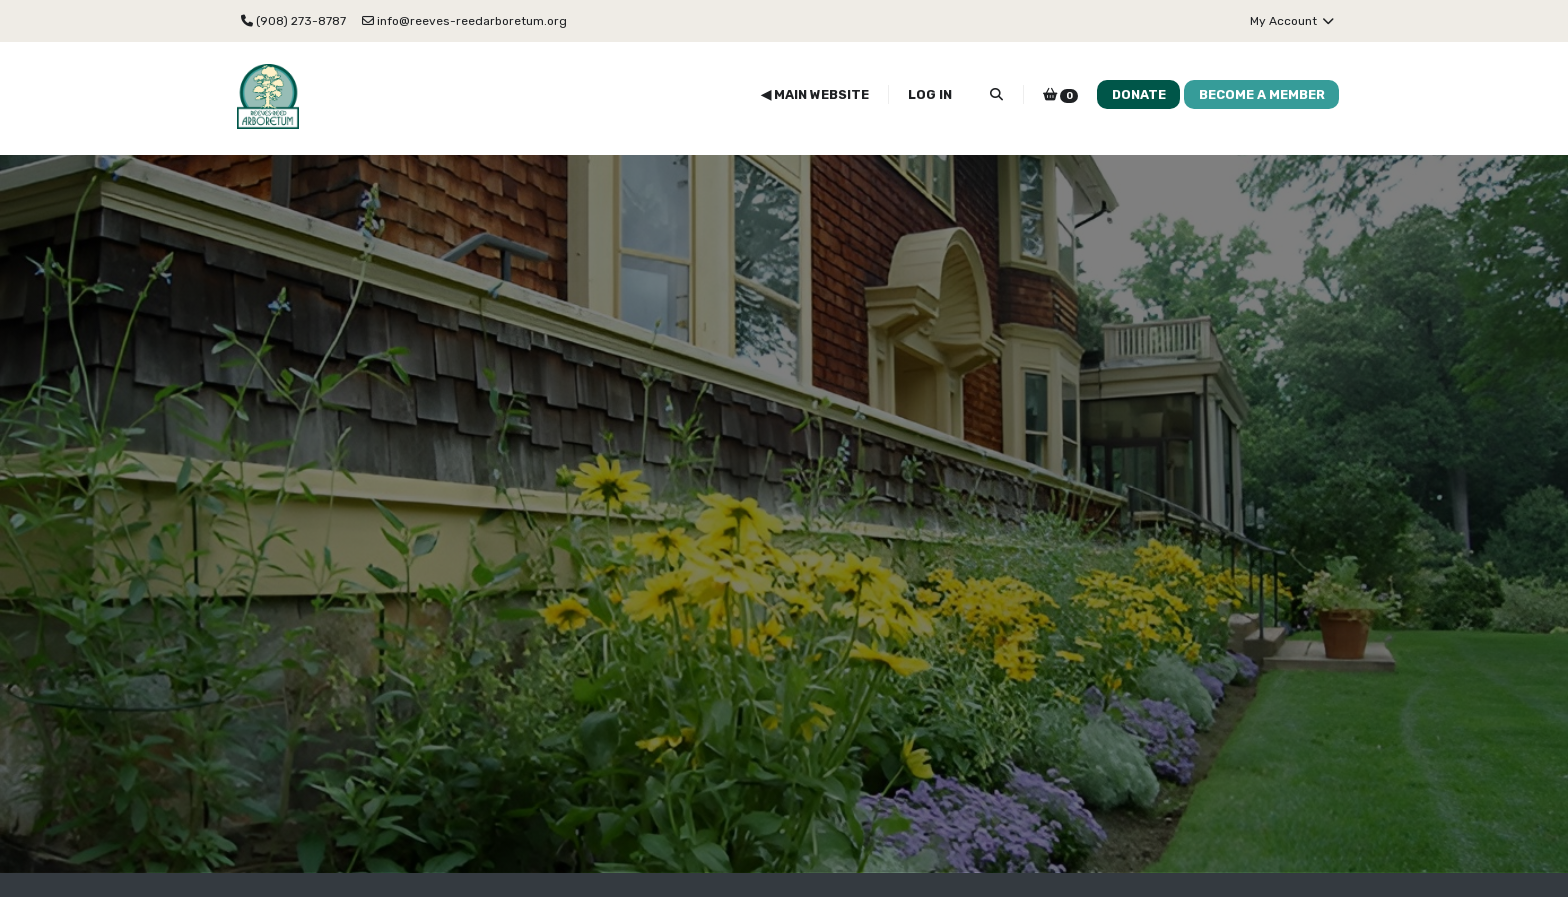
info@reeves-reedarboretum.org (464, 21)
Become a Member (1262, 94)
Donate (1139, 94)
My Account (1292, 21)
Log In (930, 94)
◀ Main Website (815, 94)
